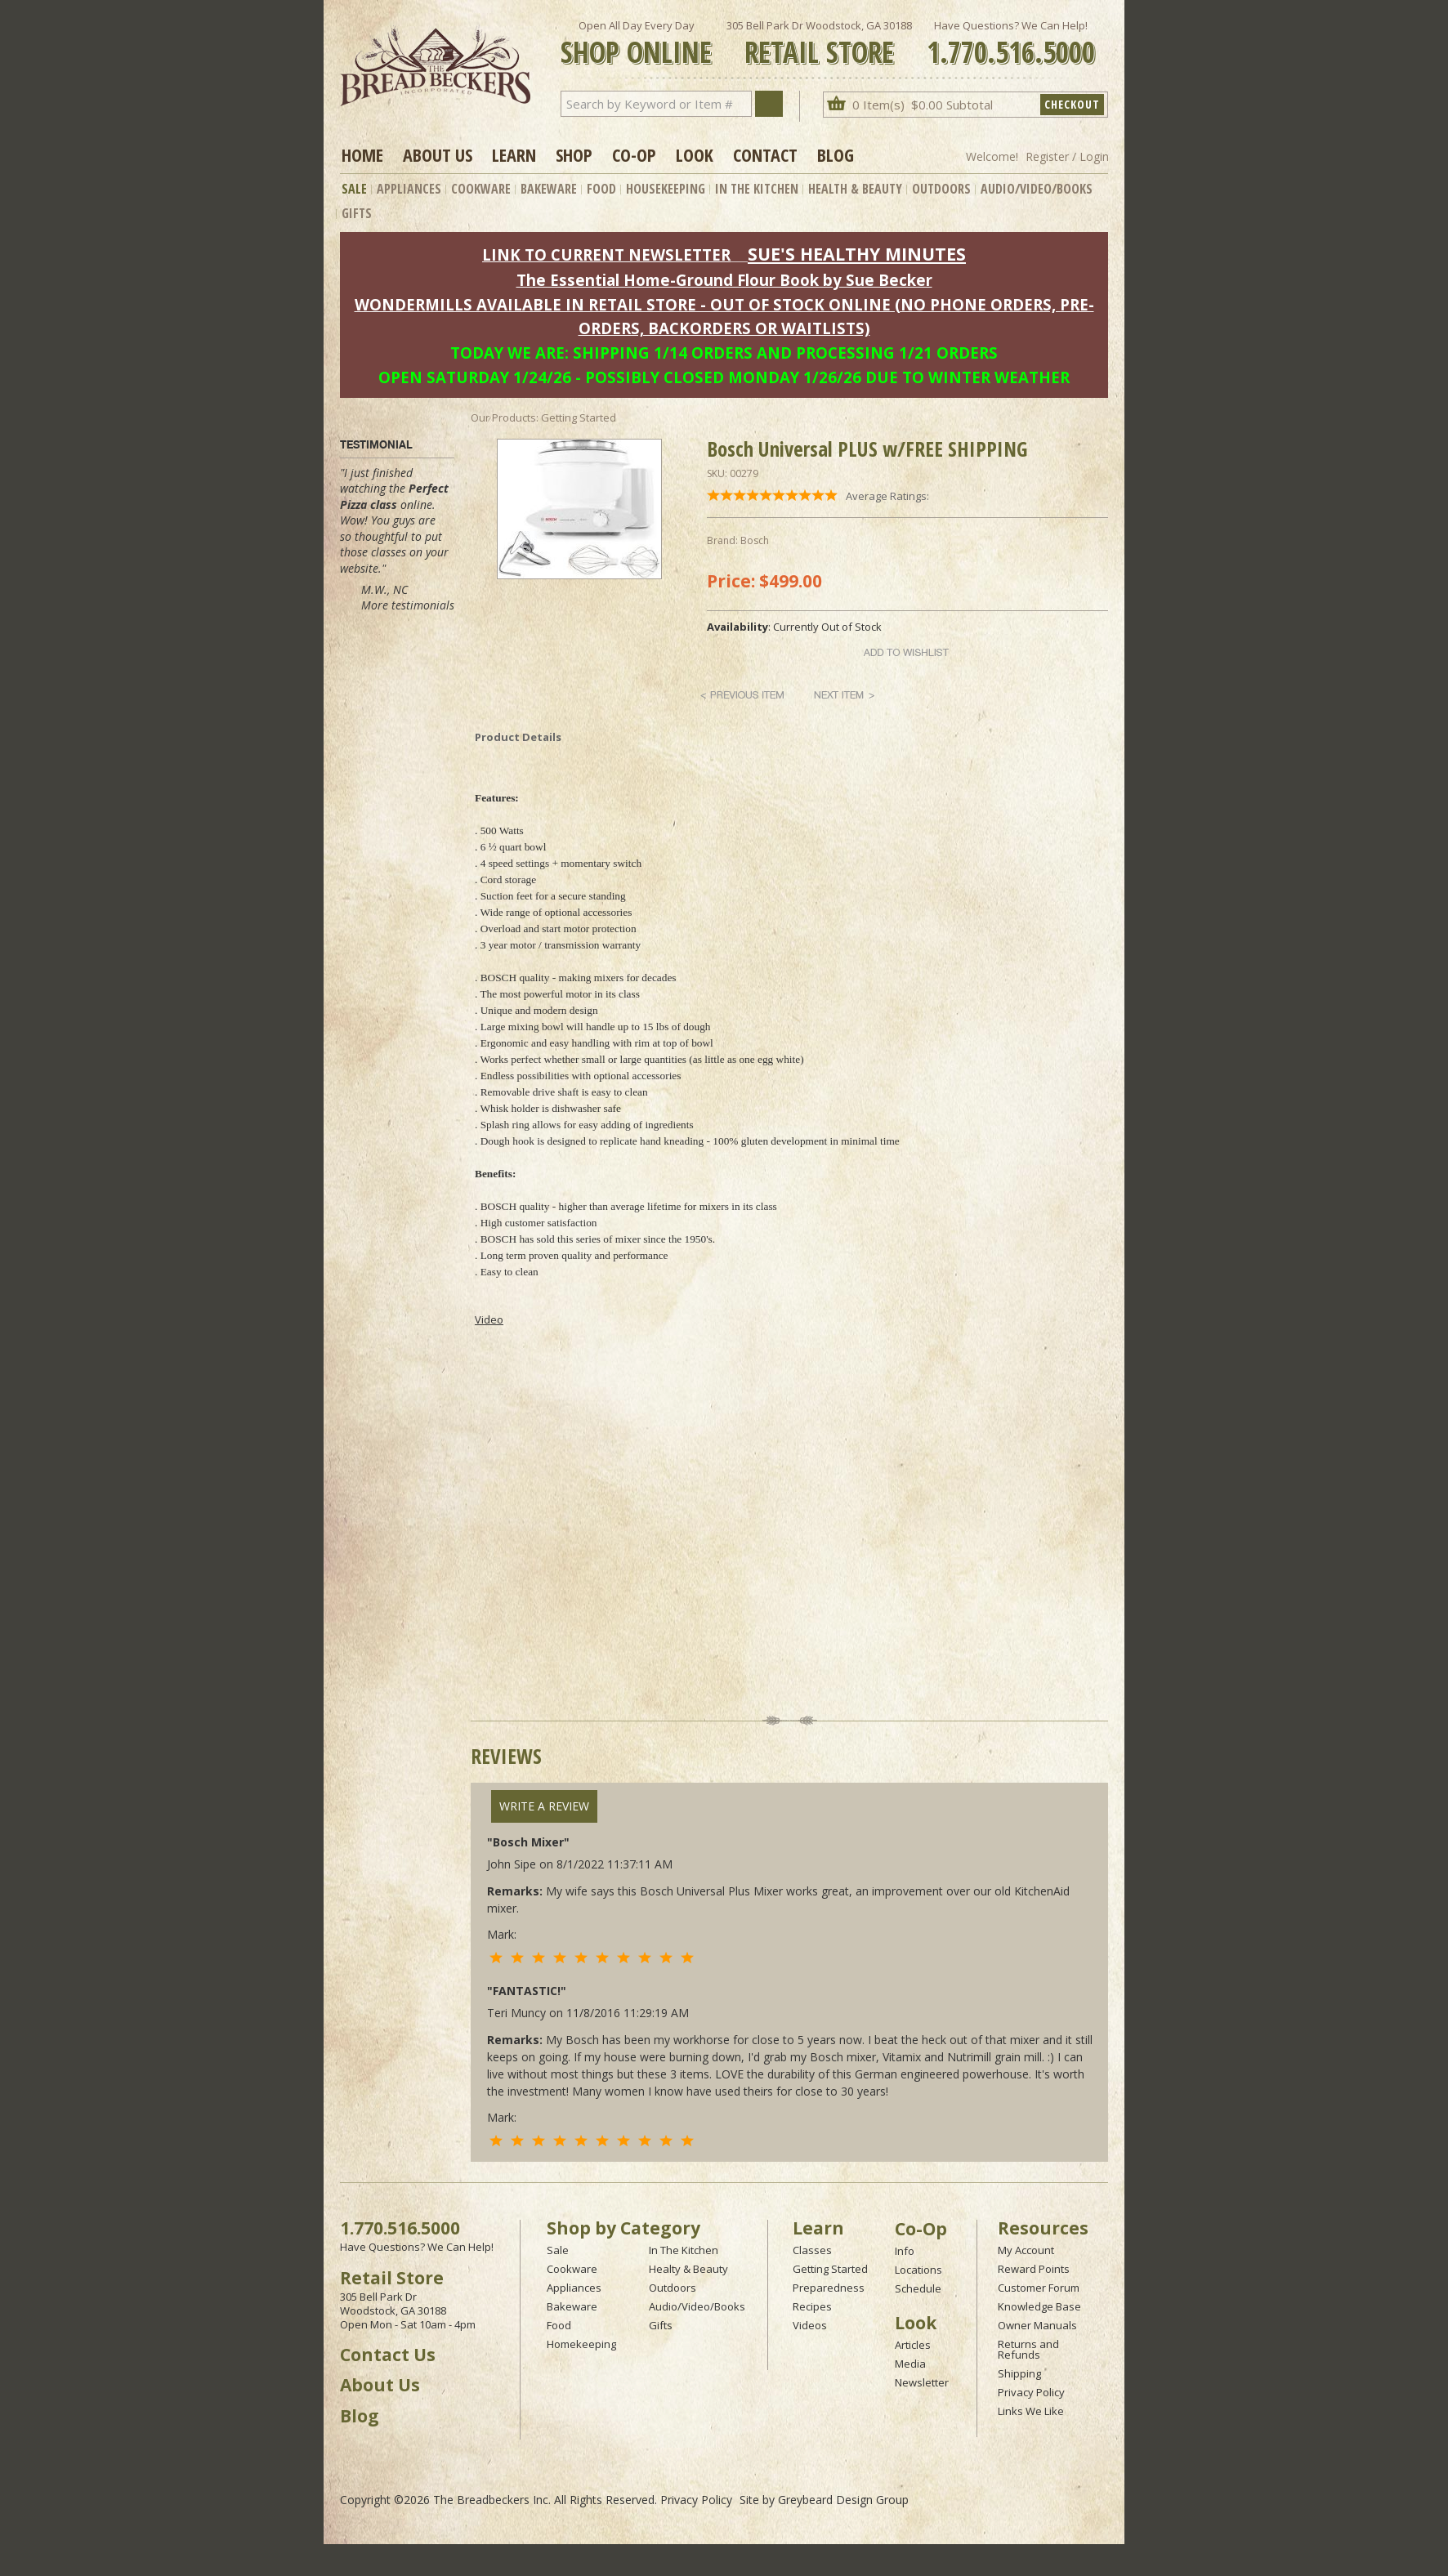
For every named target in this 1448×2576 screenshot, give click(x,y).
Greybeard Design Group (843, 2499)
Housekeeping (665, 189)
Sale (354, 189)
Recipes (812, 2306)
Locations (918, 2269)
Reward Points (1034, 2268)
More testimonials (407, 605)
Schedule (918, 2288)
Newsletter (922, 2382)
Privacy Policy (1031, 2392)
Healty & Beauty (688, 2268)
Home (362, 154)
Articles (913, 2344)
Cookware (481, 189)
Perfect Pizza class (394, 496)
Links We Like (1031, 2411)
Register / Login (1067, 156)
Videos (810, 2325)
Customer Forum (1038, 2287)
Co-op (634, 154)
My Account (1026, 2250)
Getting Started (830, 2268)
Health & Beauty (855, 189)
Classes (812, 2250)
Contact (765, 154)
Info (904, 2250)
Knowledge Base (1039, 2306)
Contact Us (388, 2354)
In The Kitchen (756, 189)
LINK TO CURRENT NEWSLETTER (606, 254)
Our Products (503, 417)
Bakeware (549, 189)
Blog (835, 154)
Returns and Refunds (1028, 2349)
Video (489, 1319)
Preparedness (829, 2287)
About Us (437, 154)
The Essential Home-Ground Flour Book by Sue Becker (724, 280)
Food (601, 189)
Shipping (1019, 2373)
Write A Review (544, 1806)
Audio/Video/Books (1037, 189)
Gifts (357, 213)
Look (694, 154)
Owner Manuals (1037, 2325)
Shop (574, 154)
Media (910, 2363)
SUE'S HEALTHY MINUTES (857, 254)
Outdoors (941, 189)
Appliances (409, 189)
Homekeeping (581, 2344)
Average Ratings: (887, 496)
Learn (514, 154)
